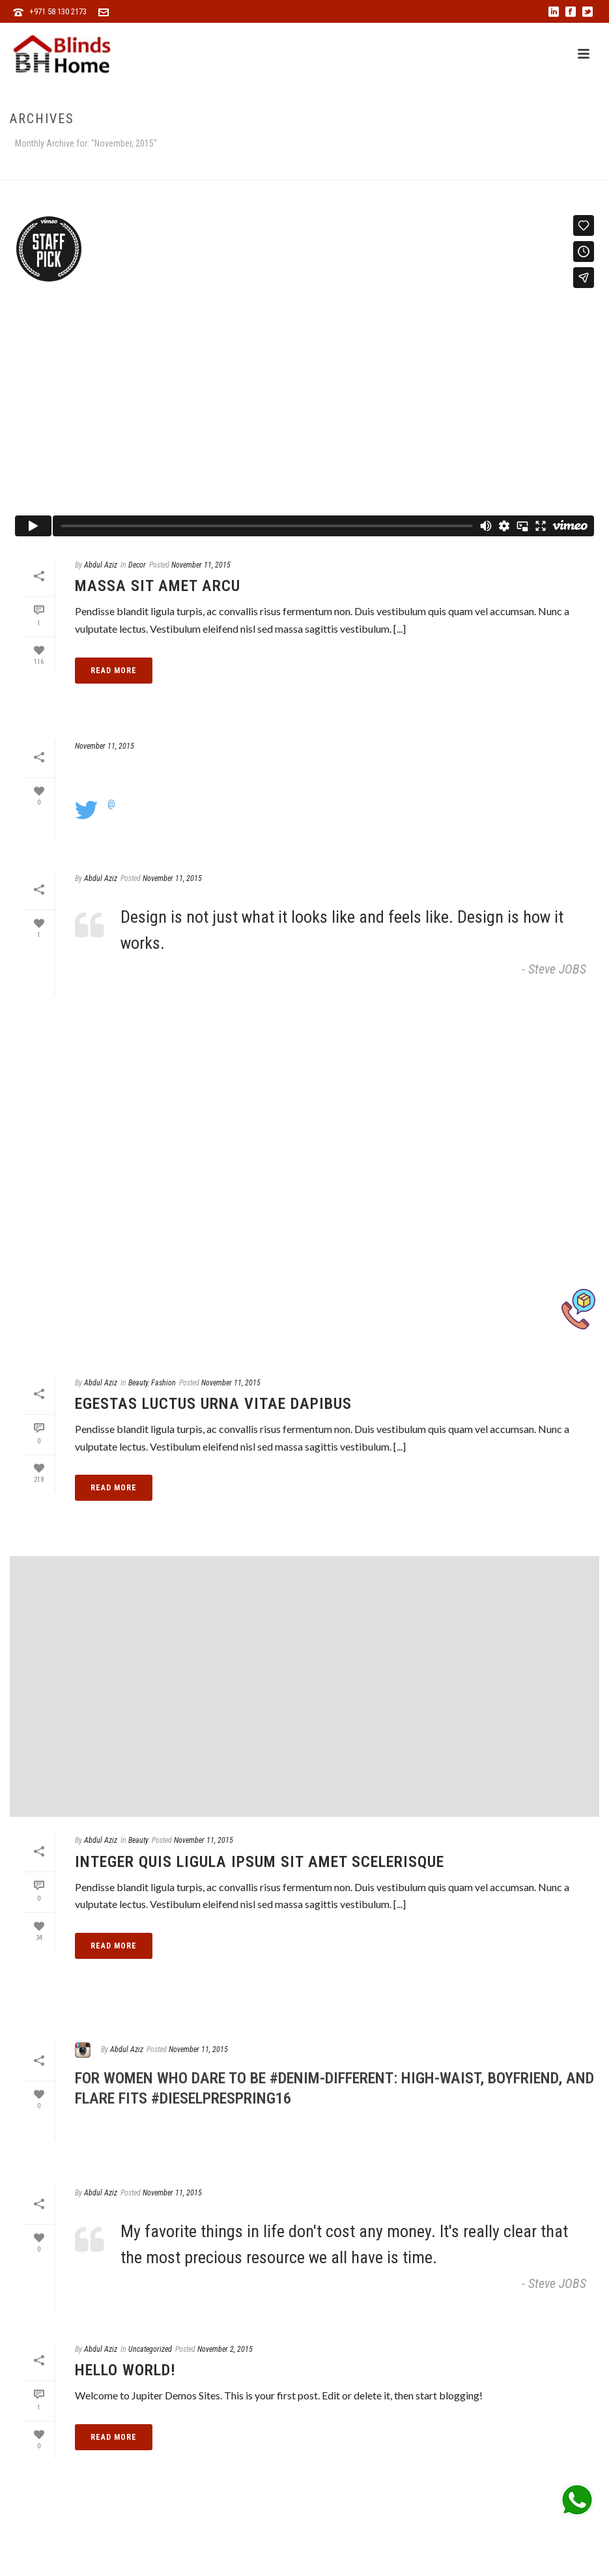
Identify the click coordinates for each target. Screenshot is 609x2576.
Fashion (163, 1382)
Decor (137, 565)
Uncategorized (150, 2349)
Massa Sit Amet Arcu (157, 586)
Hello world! (125, 2370)
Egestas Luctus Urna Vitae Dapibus (213, 1404)
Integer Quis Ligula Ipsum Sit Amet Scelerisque (259, 1862)
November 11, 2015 (201, 565)
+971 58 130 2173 (58, 11)
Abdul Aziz (100, 565)
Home (463, 167)
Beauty (138, 1382)
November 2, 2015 (225, 2349)
